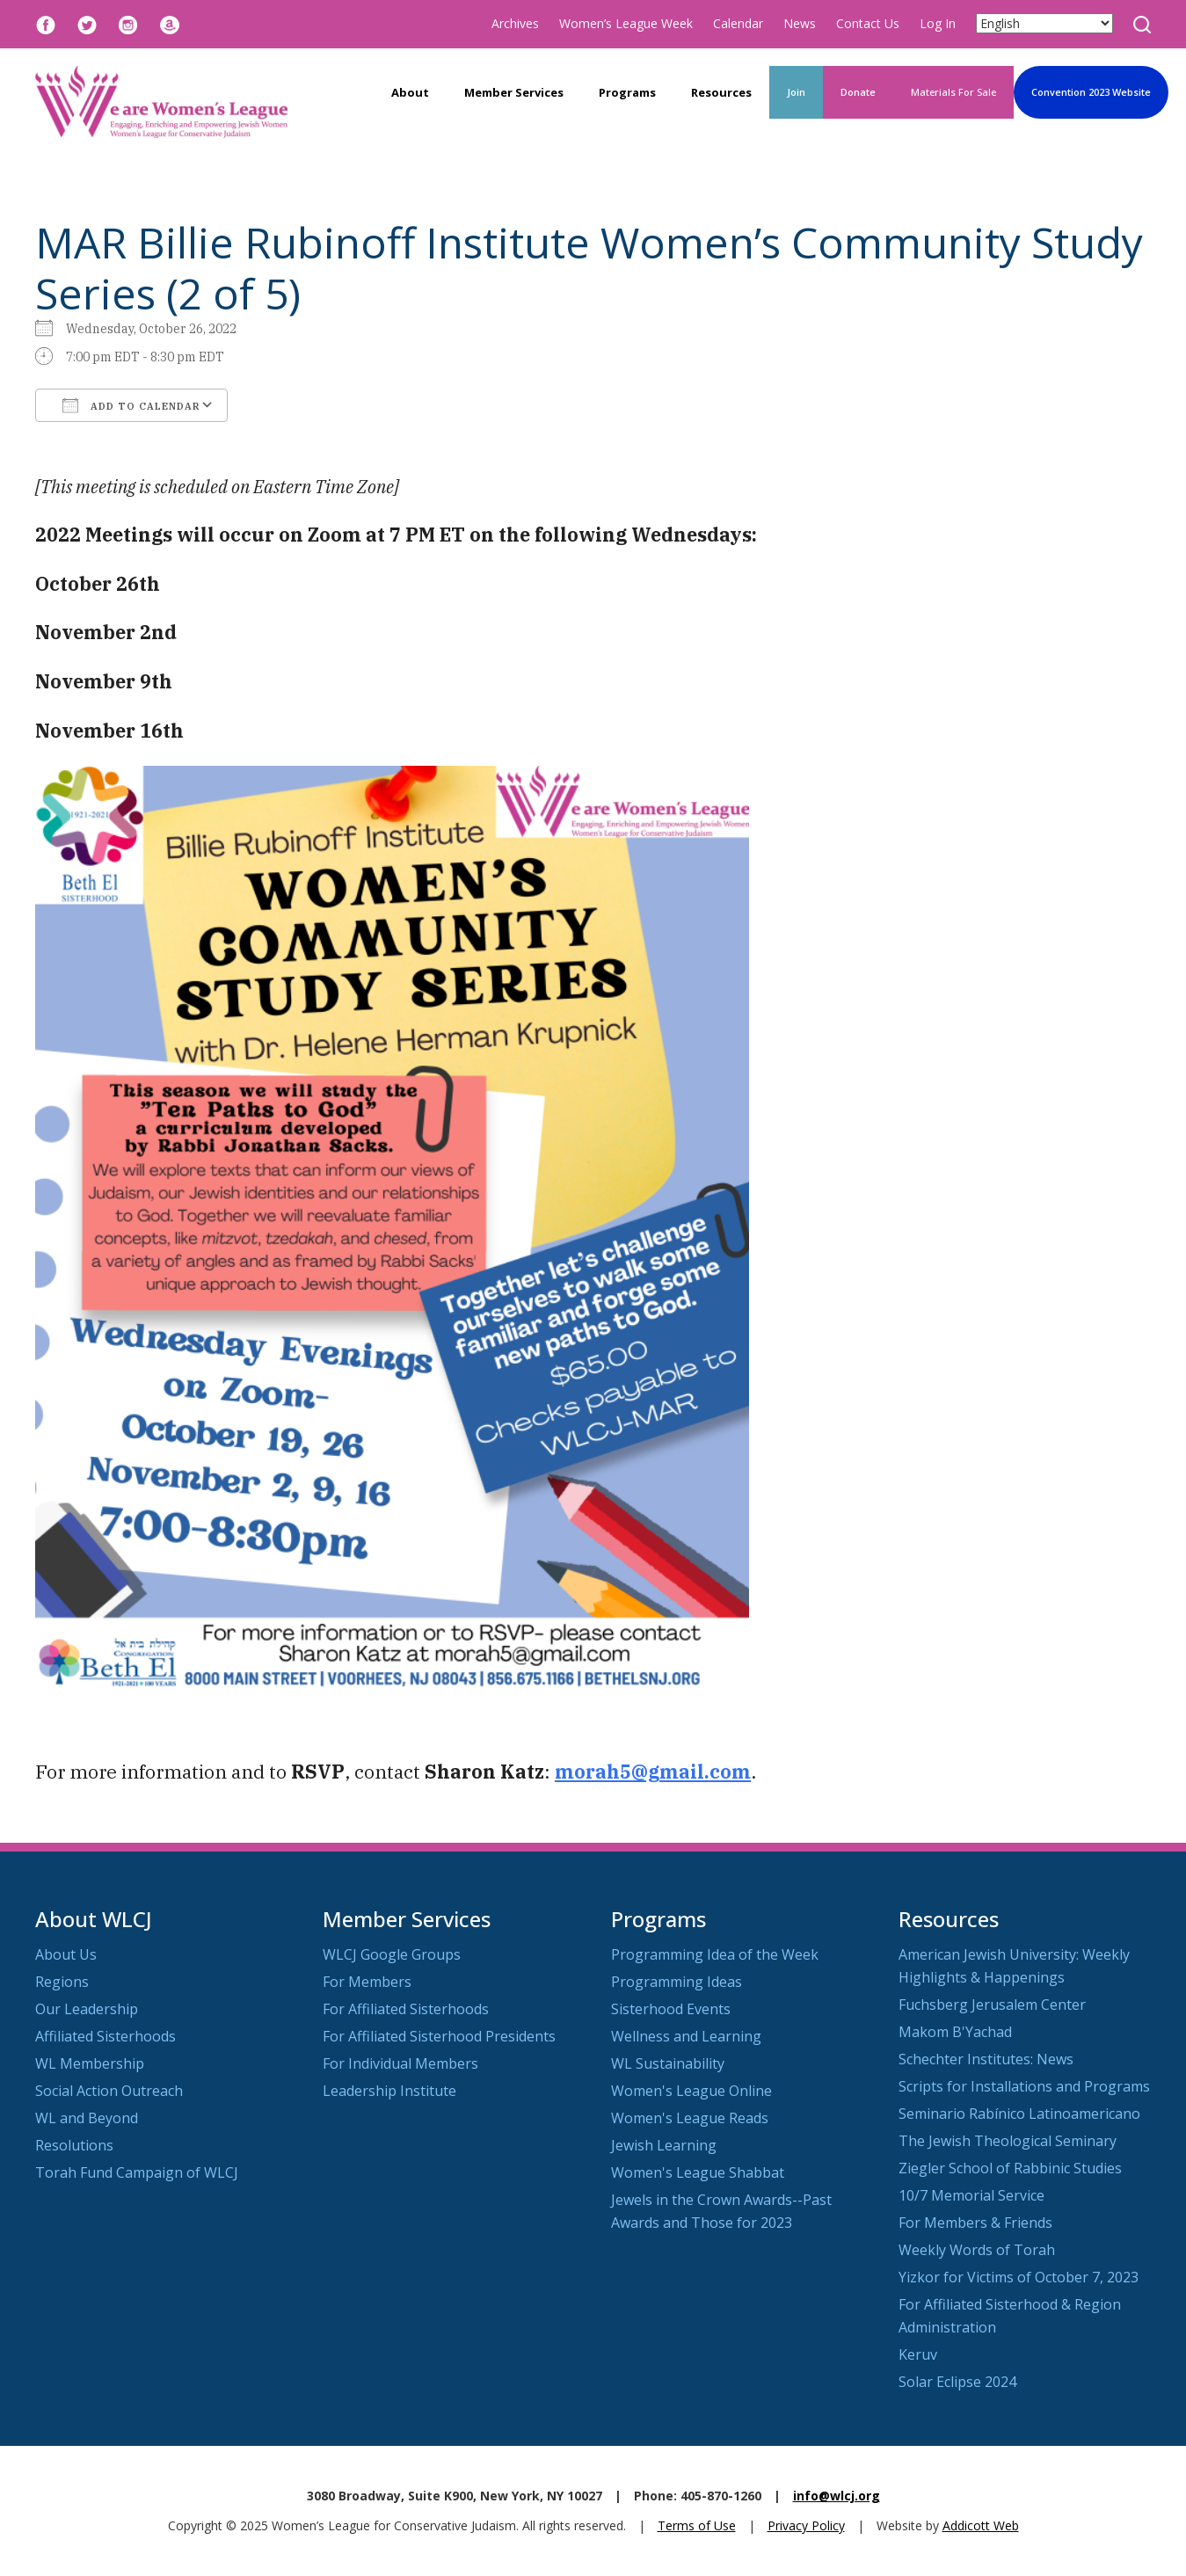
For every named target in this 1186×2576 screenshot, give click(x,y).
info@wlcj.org (836, 2495)
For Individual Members (400, 2063)
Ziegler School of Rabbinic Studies (1010, 2168)
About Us (66, 1954)
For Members (367, 1981)
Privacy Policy (806, 2525)
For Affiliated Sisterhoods (406, 2009)
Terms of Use (697, 2525)
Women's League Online (691, 2090)
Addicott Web (980, 2525)
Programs (627, 92)
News (799, 23)
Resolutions (74, 2145)
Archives (515, 23)
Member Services (514, 92)
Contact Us (867, 23)
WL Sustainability (667, 2063)
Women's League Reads (689, 2118)
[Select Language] (1044, 23)
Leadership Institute (389, 2090)
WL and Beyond (86, 2118)
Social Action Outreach (109, 2090)
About (410, 92)
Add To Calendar (131, 405)
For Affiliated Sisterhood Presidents (439, 2036)
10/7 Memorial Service (971, 2195)
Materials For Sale (953, 91)
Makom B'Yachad (955, 2031)
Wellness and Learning (686, 2036)
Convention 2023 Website (1091, 91)
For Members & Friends (975, 2222)
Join (796, 91)
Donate (858, 91)
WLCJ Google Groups (392, 1954)
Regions (62, 1981)
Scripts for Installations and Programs (1024, 2086)
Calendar (738, 23)
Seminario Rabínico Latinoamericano (1019, 2113)
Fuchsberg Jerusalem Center (992, 2004)
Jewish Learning (664, 2145)
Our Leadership (86, 2009)
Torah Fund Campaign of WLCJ (136, 2172)
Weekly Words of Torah (977, 2249)
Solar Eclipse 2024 (957, 2381)
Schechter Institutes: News (986, 2059)
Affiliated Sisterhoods (105, 2036)
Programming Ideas (676, 1981)
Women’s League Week (626, 23)
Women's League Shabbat (697, 2172)
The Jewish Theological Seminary (1008, 2140)
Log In (938, 23)
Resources (721, 92)
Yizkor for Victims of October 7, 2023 (1019, 2277)
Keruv (918, 2354)
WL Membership (89, 2063)
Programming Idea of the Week (715, 1954)
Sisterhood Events (671, 2009)
